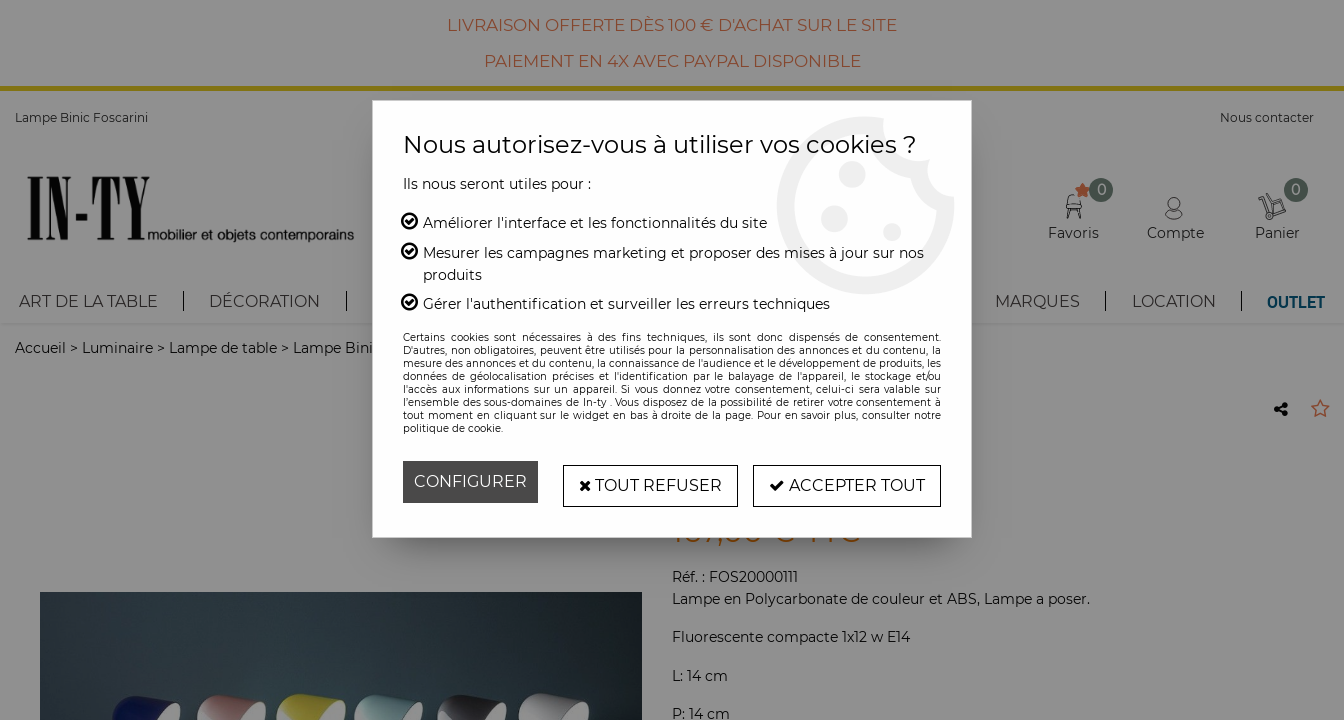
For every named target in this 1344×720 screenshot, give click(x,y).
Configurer (470, 481)
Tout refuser (650, 481)
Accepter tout (847, 481)
